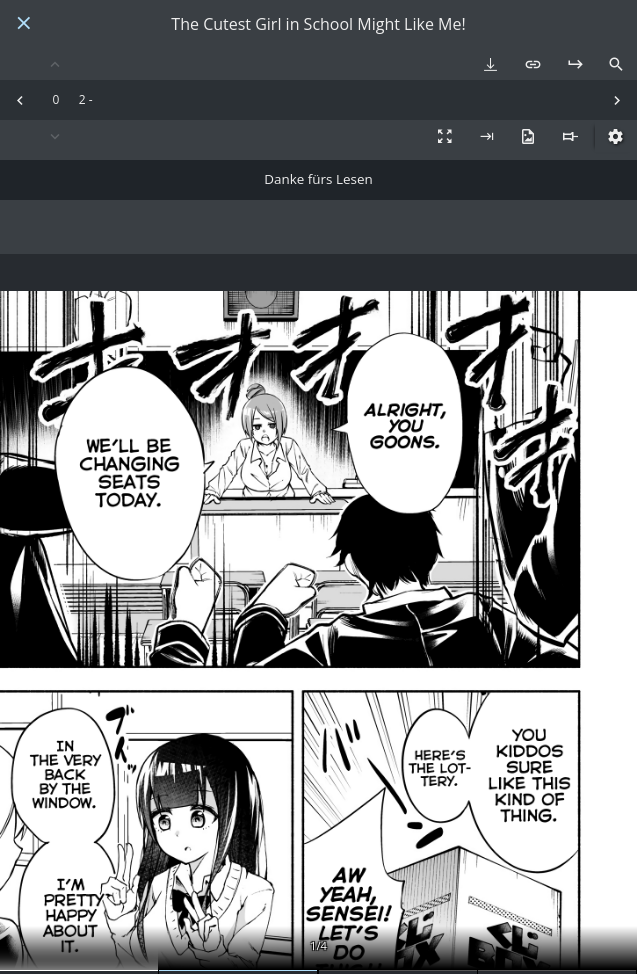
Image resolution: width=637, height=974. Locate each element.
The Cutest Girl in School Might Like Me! (318, 24)
